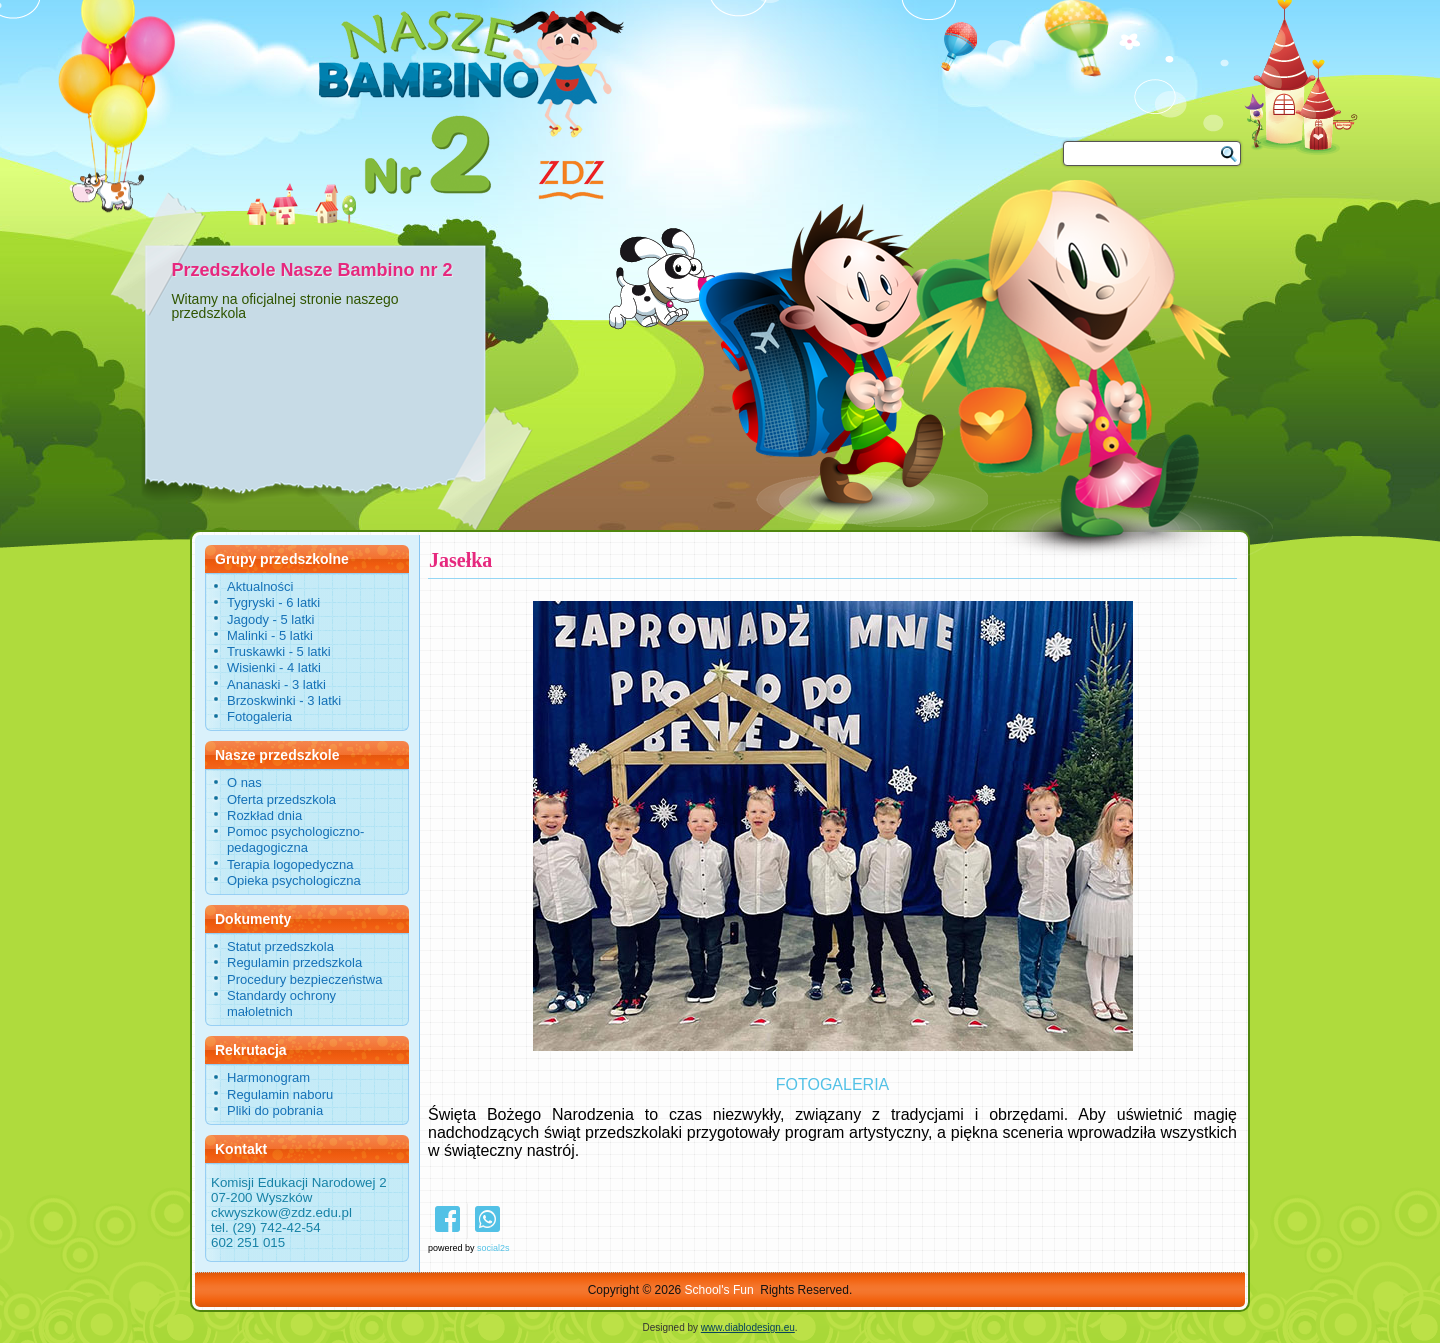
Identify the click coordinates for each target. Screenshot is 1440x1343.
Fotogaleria (259, 716)
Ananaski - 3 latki (276, 684)
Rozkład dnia (264, 815)
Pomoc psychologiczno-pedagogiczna (295, 839)
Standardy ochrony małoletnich (281, 1003)
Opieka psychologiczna (294, 880)
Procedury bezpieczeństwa (304, 979)
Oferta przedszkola (281, 799)
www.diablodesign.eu (748, 1327)
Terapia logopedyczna (290, 864)
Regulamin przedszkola (294, 962)
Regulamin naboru (280, 1094)
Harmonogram (268, 1077)
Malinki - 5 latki (270, 635)
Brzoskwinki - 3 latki (284, 700)
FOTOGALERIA (833, 1084)
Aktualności (260, 586)
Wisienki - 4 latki (274, 667)
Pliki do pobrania (275, 1110)
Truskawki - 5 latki (279, 651)
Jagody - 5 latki (270, 619)
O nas (244, 782)
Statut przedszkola (280, 946)
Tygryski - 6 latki (273, 602)
